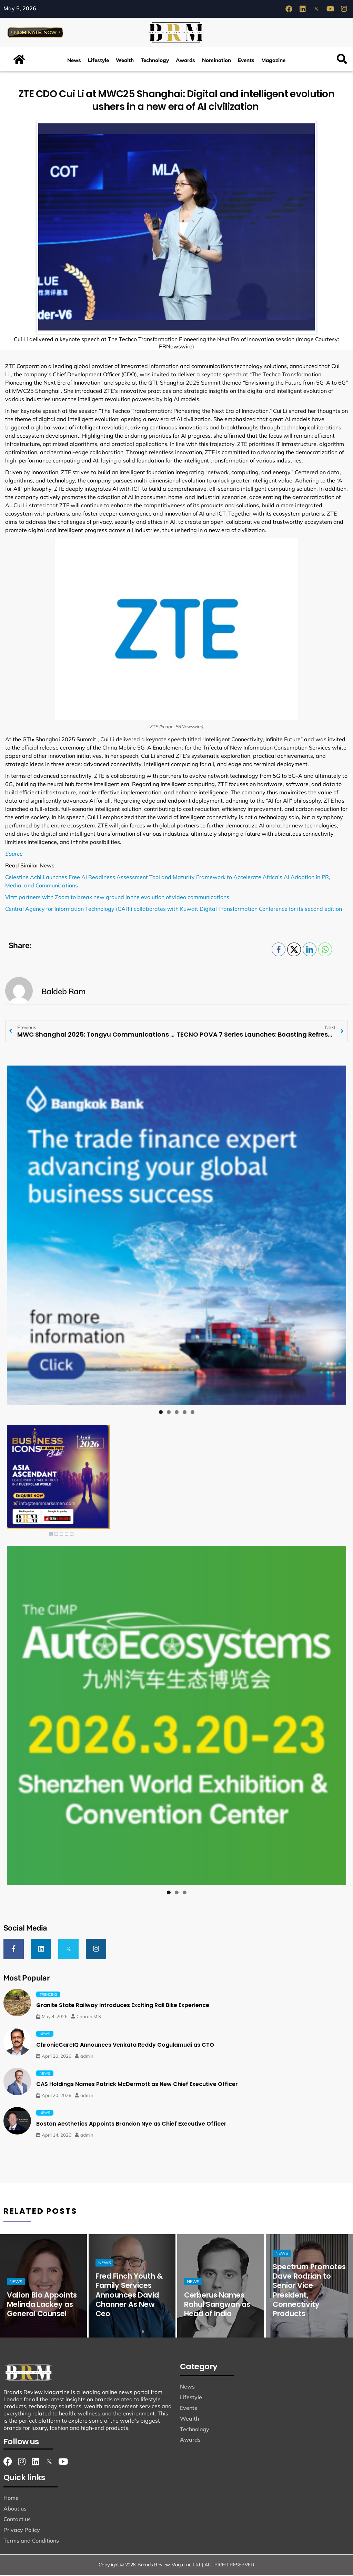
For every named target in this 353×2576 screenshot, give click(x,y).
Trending (48, 1995)
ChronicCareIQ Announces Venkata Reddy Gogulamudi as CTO (125, 2046)
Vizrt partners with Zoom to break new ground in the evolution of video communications (117, 898)
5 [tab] (192, 1414)
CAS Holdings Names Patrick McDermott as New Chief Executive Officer (137, 2085)
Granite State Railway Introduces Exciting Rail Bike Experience (122, 2006)
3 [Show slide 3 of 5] (61, 1535)
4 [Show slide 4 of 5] (66, 1535)
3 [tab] (177, 1414)
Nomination (216, 62)
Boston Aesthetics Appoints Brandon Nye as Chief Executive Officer (131, 2125)
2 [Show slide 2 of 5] (56, 1535)
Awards (185, 62)
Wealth (125, 62)
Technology (155, 62)
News (74, 62)
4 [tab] (184, 1414)
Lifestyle (98, 62)
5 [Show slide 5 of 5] (71, 1535)
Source (14, 855)
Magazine (273, 62)
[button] (342, 61)
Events (246, 62)
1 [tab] (161, 1414)
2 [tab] (169, 1414)
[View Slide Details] (176, 1236)
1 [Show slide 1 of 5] (51, 1535)
